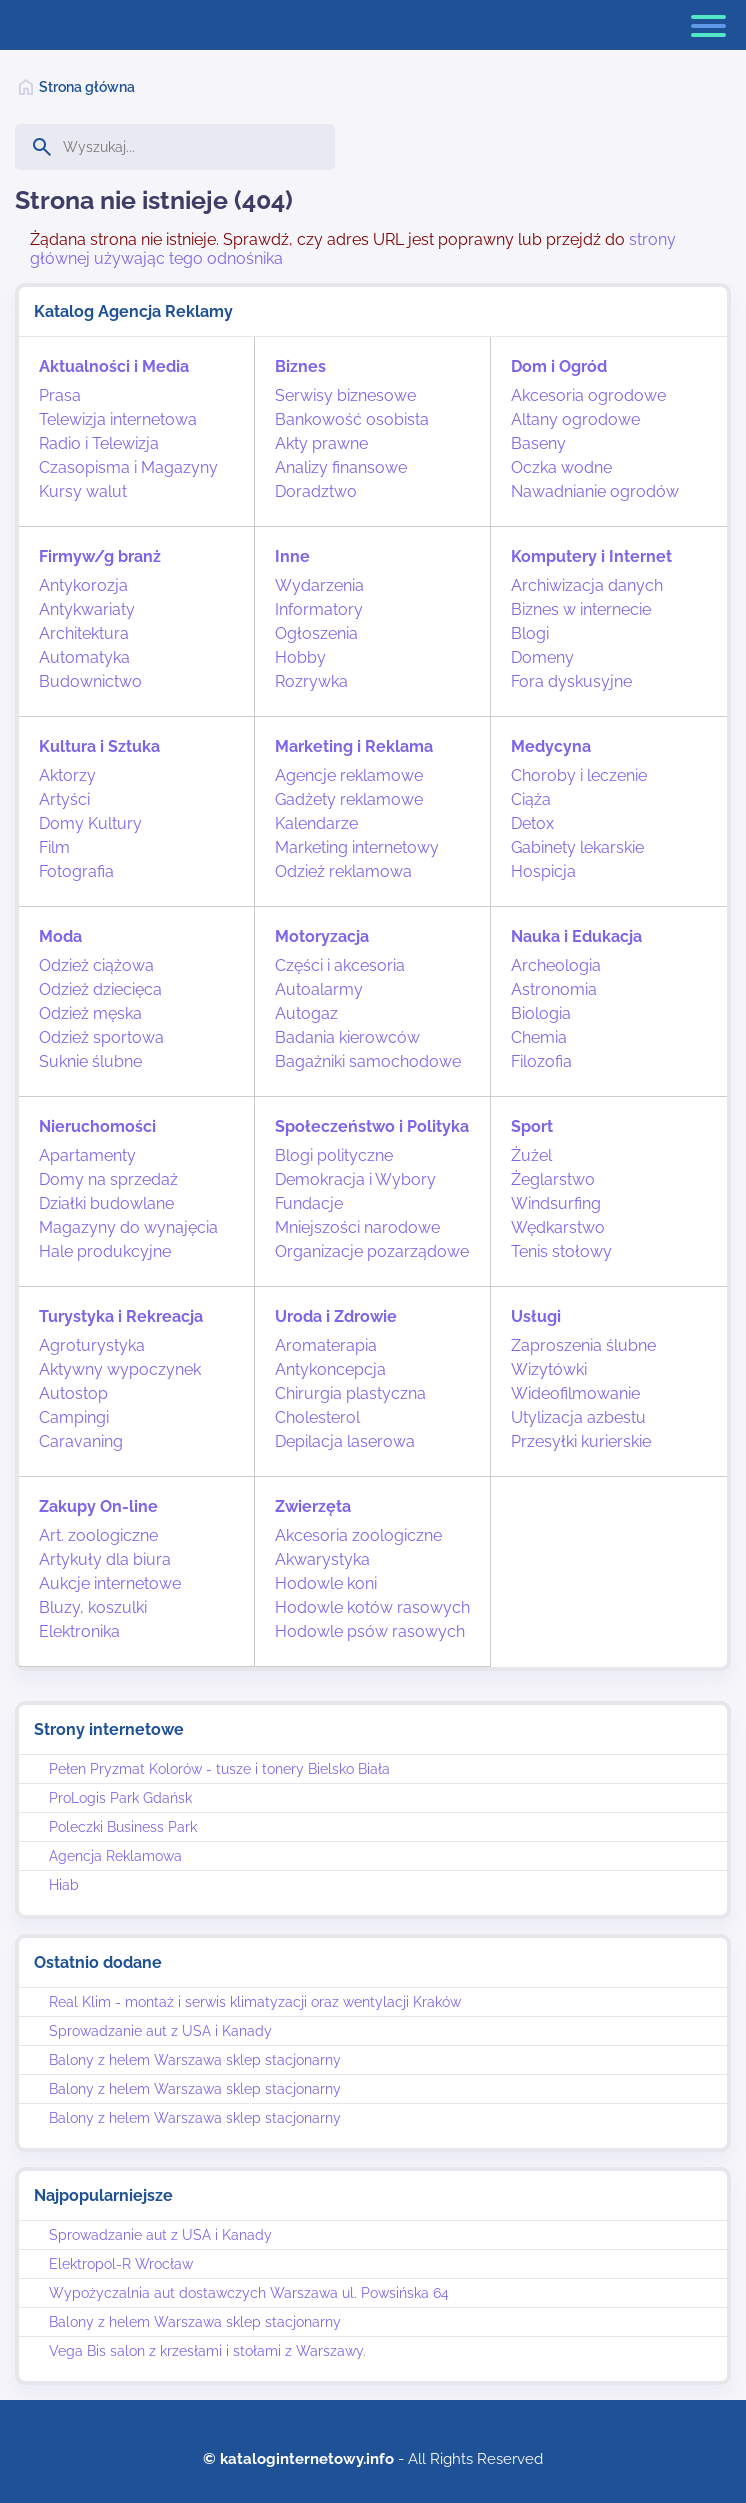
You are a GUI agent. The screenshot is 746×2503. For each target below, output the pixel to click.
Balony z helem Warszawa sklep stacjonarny (195, 2060)
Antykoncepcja (330, 1369)
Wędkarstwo (558, 1227)
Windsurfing (556, 1203)
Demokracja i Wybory (355, 1179)
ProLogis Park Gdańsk (120, 1798)
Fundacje (309, 1203)
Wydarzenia (319, 585)
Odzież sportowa (101, 1037)
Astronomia (554, 989)
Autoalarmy (319, 989)
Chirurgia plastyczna (350, 1393)
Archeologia (556, 965)
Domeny (542, 657)
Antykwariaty (87, 609)
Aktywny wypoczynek (120, 1369)
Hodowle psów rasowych (370, 1631)
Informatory (319, 609)
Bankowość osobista (352, 419)
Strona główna (87, 87)
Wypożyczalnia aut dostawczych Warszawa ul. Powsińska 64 (249, 2293)
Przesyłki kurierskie (581, 1441)
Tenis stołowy (561, 1251)
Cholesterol (317, 1417)
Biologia (541, 1013)
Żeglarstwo (553, 1179)
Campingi (74, 1417)
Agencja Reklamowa (115, 1856)
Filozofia (541, 1061)
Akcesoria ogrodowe (588, 395)
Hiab (64, 1885)
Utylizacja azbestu (578, 1417)
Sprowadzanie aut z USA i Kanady (160, 2031)
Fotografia (76, 871)
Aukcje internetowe (110, 1583)
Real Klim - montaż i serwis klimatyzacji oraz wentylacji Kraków (255, 2002)
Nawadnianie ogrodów (595, 491)
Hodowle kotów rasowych (372, 1607)
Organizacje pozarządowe (372, 1251)
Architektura (84, 633)
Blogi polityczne (334, 1155)
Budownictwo (90, 681)
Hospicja (543, 871)
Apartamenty (87, 1155)
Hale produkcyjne (105, 1251)
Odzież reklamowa (343, 871)
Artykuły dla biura (105, 1559)
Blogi (530, 633)
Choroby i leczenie (579, 775)
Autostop (73, 1393)
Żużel (531, 1155)
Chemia (539, 1037)
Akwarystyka (322, 1559)
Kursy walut (83, 491)
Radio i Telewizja (99, 443)
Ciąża (531, 799)
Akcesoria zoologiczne (358, 1535)
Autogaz (306, 1013)
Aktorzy (67, 775)
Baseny (538, 443)
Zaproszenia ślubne (583, 1345)
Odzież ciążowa (96, 965)
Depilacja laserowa (345, 1441)
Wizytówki (549, 1369)
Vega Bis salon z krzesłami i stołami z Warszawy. (207, 2351)
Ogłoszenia (316, 633)
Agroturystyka (92, 1345)
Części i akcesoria (340, 965)
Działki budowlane (106, 1203)
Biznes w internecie (581, 609)
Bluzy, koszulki (93, 1607)
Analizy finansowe (341, 467)
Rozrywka (311, 681)
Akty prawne (321, 443)
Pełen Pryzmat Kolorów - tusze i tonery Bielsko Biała (219, 1769)
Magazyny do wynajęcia (128, 1227)
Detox (532, 823)
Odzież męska (90, 1013)
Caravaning (81, 1441)
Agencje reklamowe (349, 775)
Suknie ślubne (90, 1061)
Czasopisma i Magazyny (128, 467)
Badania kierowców (347, 1037)
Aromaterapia (326, 1345)
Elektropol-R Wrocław (121, 2264)
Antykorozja (83, 585)
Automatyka (84, 657)
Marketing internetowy (357, 847)
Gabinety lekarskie (577, 847)
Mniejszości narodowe (357, 1227)
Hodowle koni (326, 1583)
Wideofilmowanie (575, 1393)
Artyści (64, 799)
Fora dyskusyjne (571, 681)
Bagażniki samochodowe (368, 1061)
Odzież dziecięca (100, 989)
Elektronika (79, 1631)
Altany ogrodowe (575, 419)
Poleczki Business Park (123, 1827)
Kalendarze (316, 823)
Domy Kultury (90, 823)
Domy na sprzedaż (108, 1179)
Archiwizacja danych (587, 585)
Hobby (300, 657)
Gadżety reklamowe (349, 799)
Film (54, 847)
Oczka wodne (561, 467)
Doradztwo (316, 491)
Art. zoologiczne (98, 1535)
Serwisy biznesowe (345, 395)
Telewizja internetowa (118, 419)
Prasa (60, 395)
